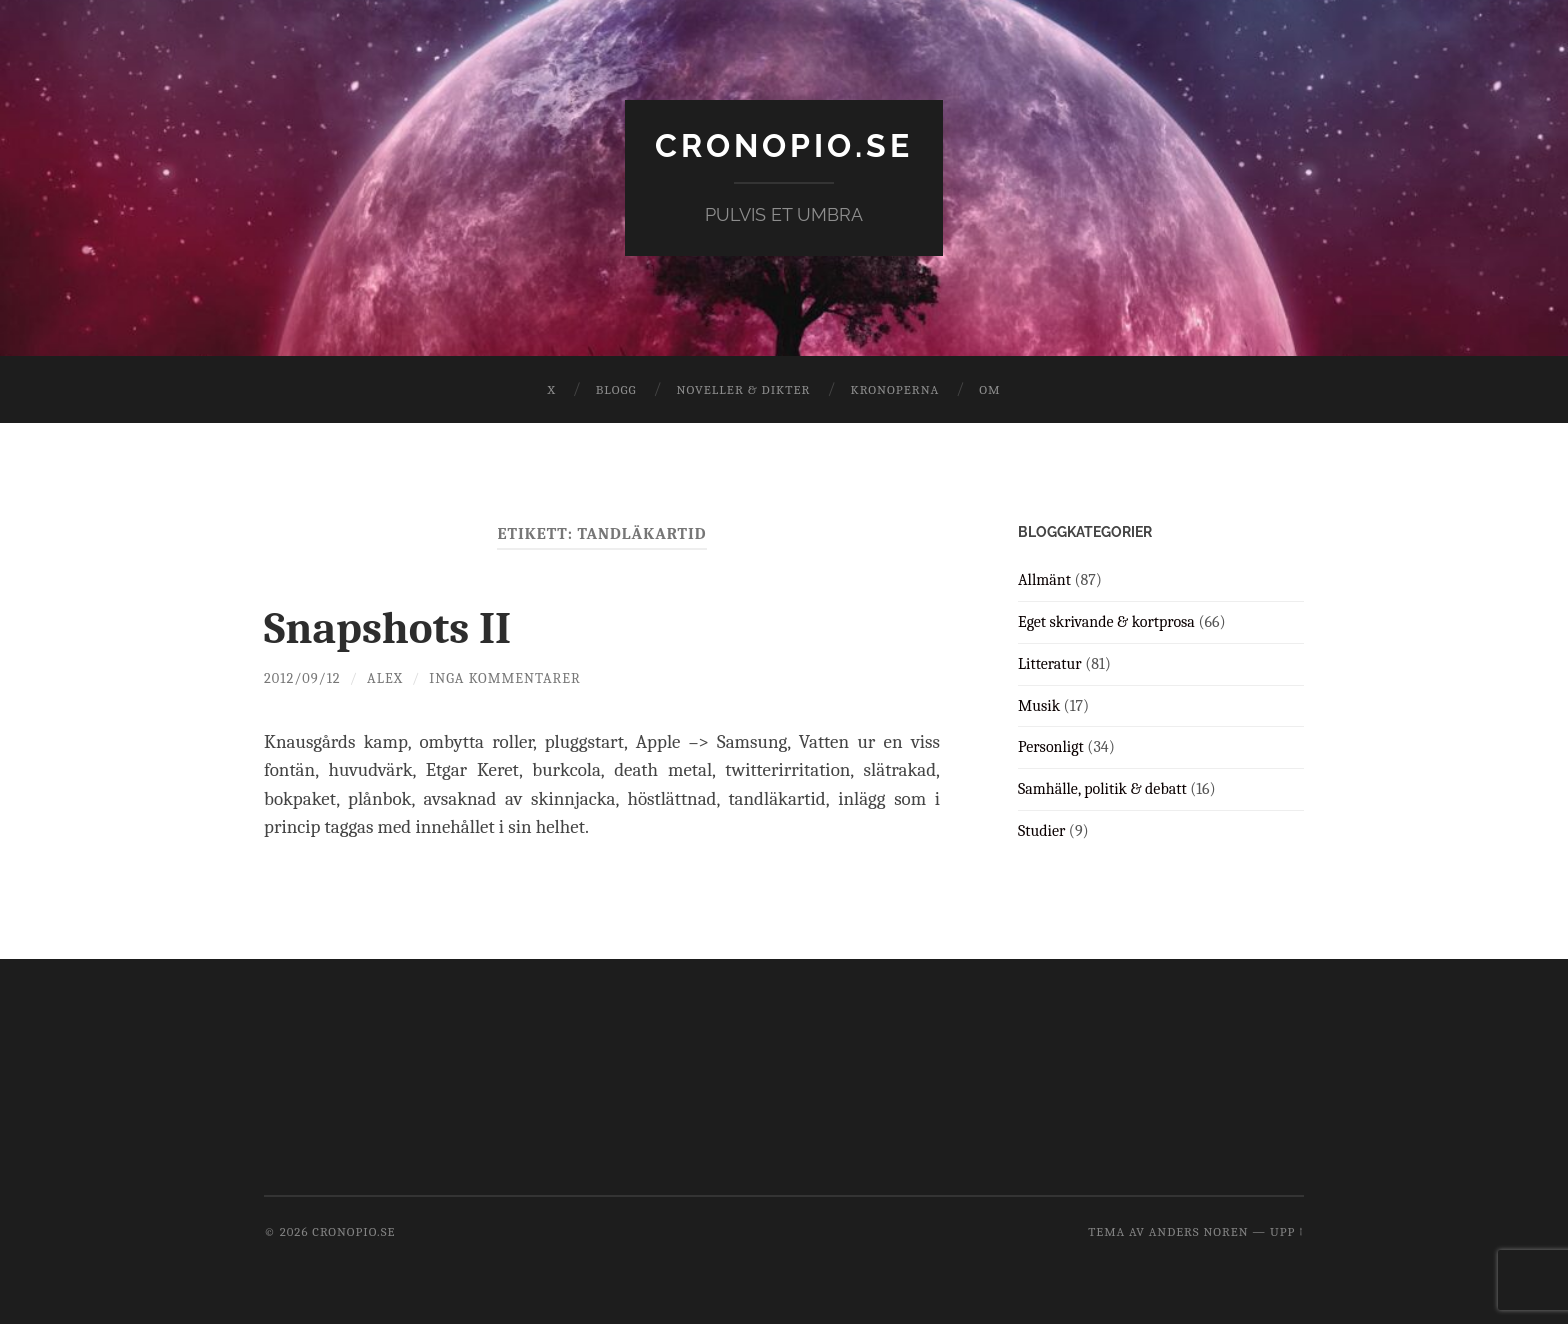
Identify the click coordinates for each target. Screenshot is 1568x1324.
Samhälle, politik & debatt (1102, 789)
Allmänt (1044, 580)
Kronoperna (894, 389)
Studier (1041, 831)
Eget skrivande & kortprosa (1106, 622)
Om (989, 389)
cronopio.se (784, 145)
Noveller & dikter (744, 389)
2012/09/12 (302, 678)
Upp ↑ (1287, 1231)
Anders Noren (1199, 1231)
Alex (385, 678)
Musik (1039, 706)
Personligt (1051, 747)
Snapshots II (387, 628)
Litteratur (1050, 664)
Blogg (616, 389)
